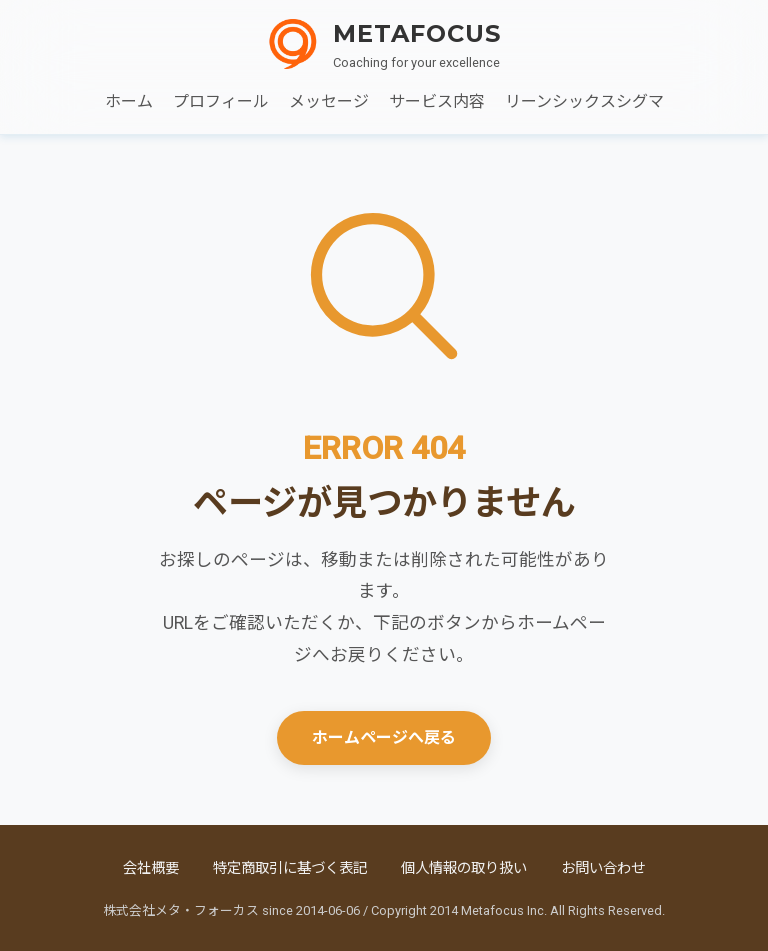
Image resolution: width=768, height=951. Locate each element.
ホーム (129, 101)
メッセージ (329, 101)
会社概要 (151, 868)
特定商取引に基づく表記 (290, 868)
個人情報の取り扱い (464, 868)
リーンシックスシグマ (584, 101)
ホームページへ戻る (384, 737)
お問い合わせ (603, 868)
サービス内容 (437, 101)
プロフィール (221, 101)
